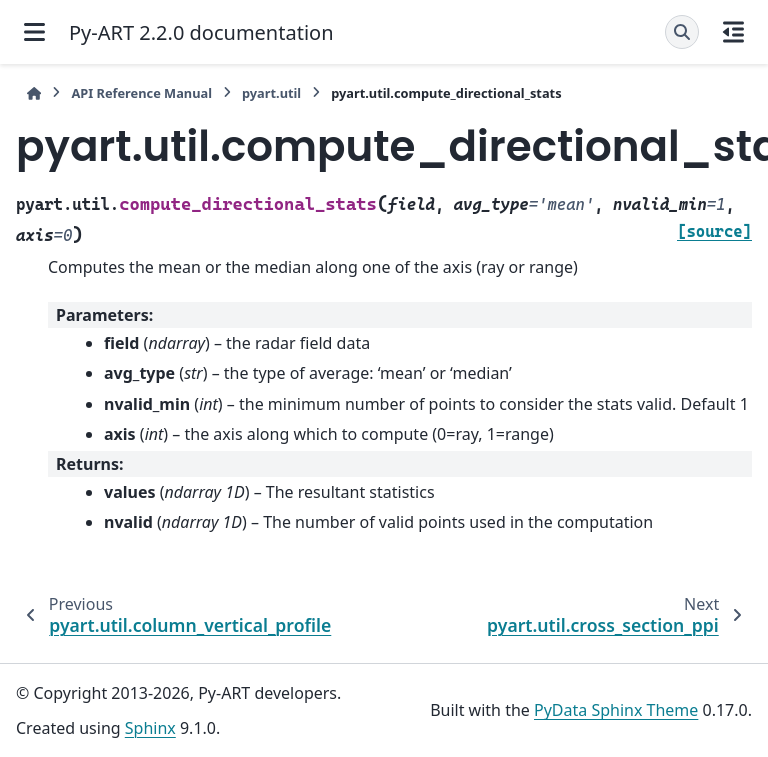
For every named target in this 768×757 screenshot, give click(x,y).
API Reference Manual (141, 93)
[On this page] (733, 32)
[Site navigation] (34, 32)
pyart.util (271, 93)
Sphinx (150, 728)
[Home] (34, 93)
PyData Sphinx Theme (616, 710)
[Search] (682, 32)
